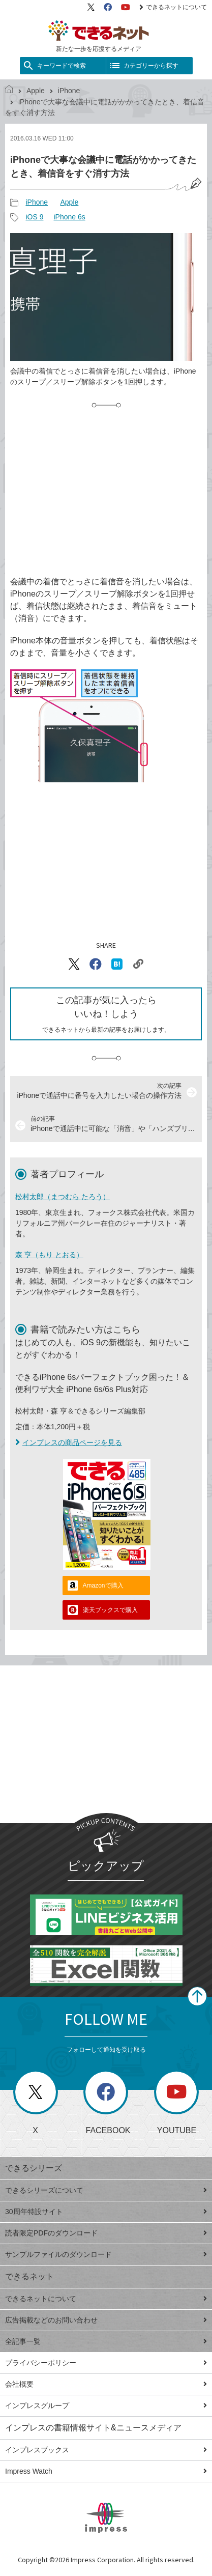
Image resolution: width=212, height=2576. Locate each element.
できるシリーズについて (106, 2190)
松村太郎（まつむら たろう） (62, 1197)
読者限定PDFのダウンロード (106, 2233)
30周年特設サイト (106, 2211)
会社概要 (106, 2384)
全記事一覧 (106, 2341)
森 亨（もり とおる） (49, 1255)
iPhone (69, 91)
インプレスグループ (106, 2405)
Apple (35, 91)
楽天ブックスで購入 (110, 1609)
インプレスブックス (106, 2450)
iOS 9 (34, 217)
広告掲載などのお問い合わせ (106, 2320)
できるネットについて (173, 7)
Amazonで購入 (103, 1585)
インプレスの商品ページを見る (68, 1442)
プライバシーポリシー (106, 2363)
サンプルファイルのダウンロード (106, 2254)
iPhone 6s (69, 217)
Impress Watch (106, 2471)
